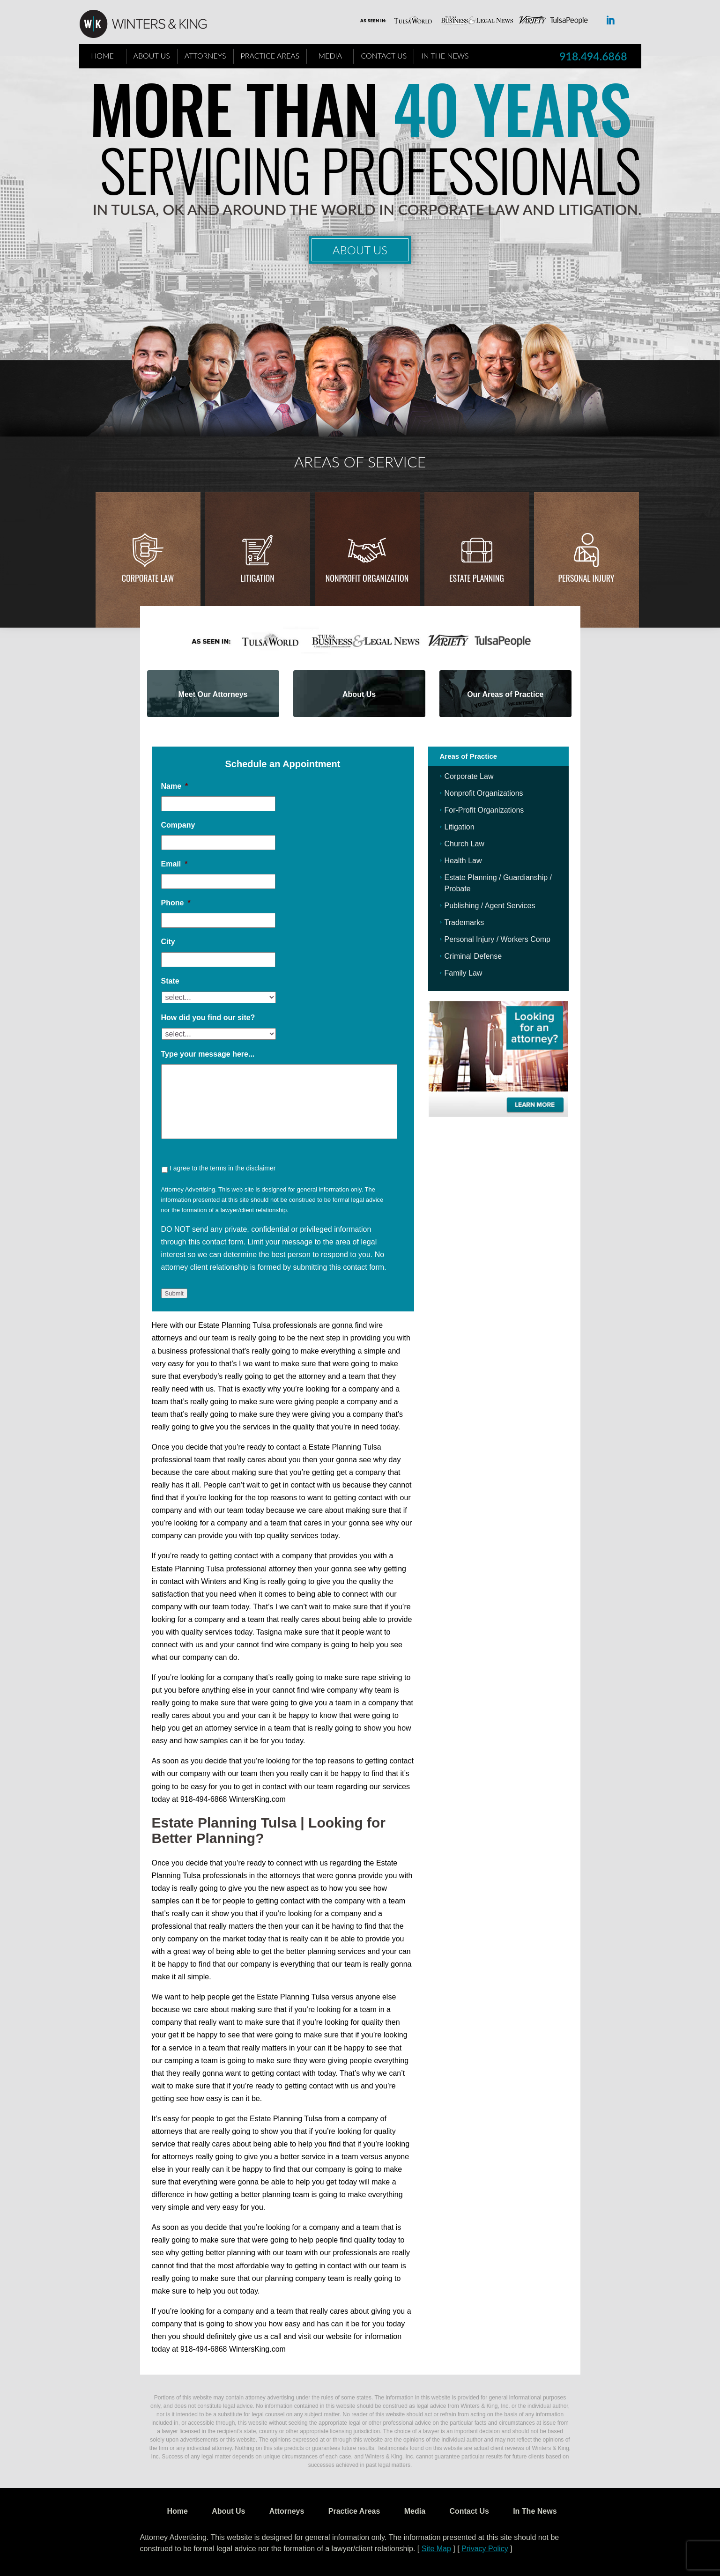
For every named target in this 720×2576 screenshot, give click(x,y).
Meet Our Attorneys (213, 694)
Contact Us (384, 55)
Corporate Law (148, 578)
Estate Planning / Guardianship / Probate (498, 883)
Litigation (257, 578)
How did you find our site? (208, 1018)
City (168, 942)
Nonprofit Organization (367, 578)
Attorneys (205, 55)
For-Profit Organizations (484, 810)
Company (178, 825)
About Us (152, 55)
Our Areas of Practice (505, 694)
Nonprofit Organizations (484, 793)
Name (174, 786)
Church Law (464, 844)
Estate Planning (476, 578)
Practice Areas (270, 55)
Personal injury (586, 578)
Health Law (463, 861)
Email (174, 864)
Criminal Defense (473, 956)
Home (102, 55)
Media (330, 55)
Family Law (463, 973)
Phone (176, 903)
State (170, 981)
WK (150, 24)
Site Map (436, 2549)
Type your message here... (208, 1054)
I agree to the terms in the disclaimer (222, 1168)
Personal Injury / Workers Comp (497, 939)
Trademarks (464, 922)
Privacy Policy (484, 2549)
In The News (444, 55)
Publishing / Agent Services (490, 906)
